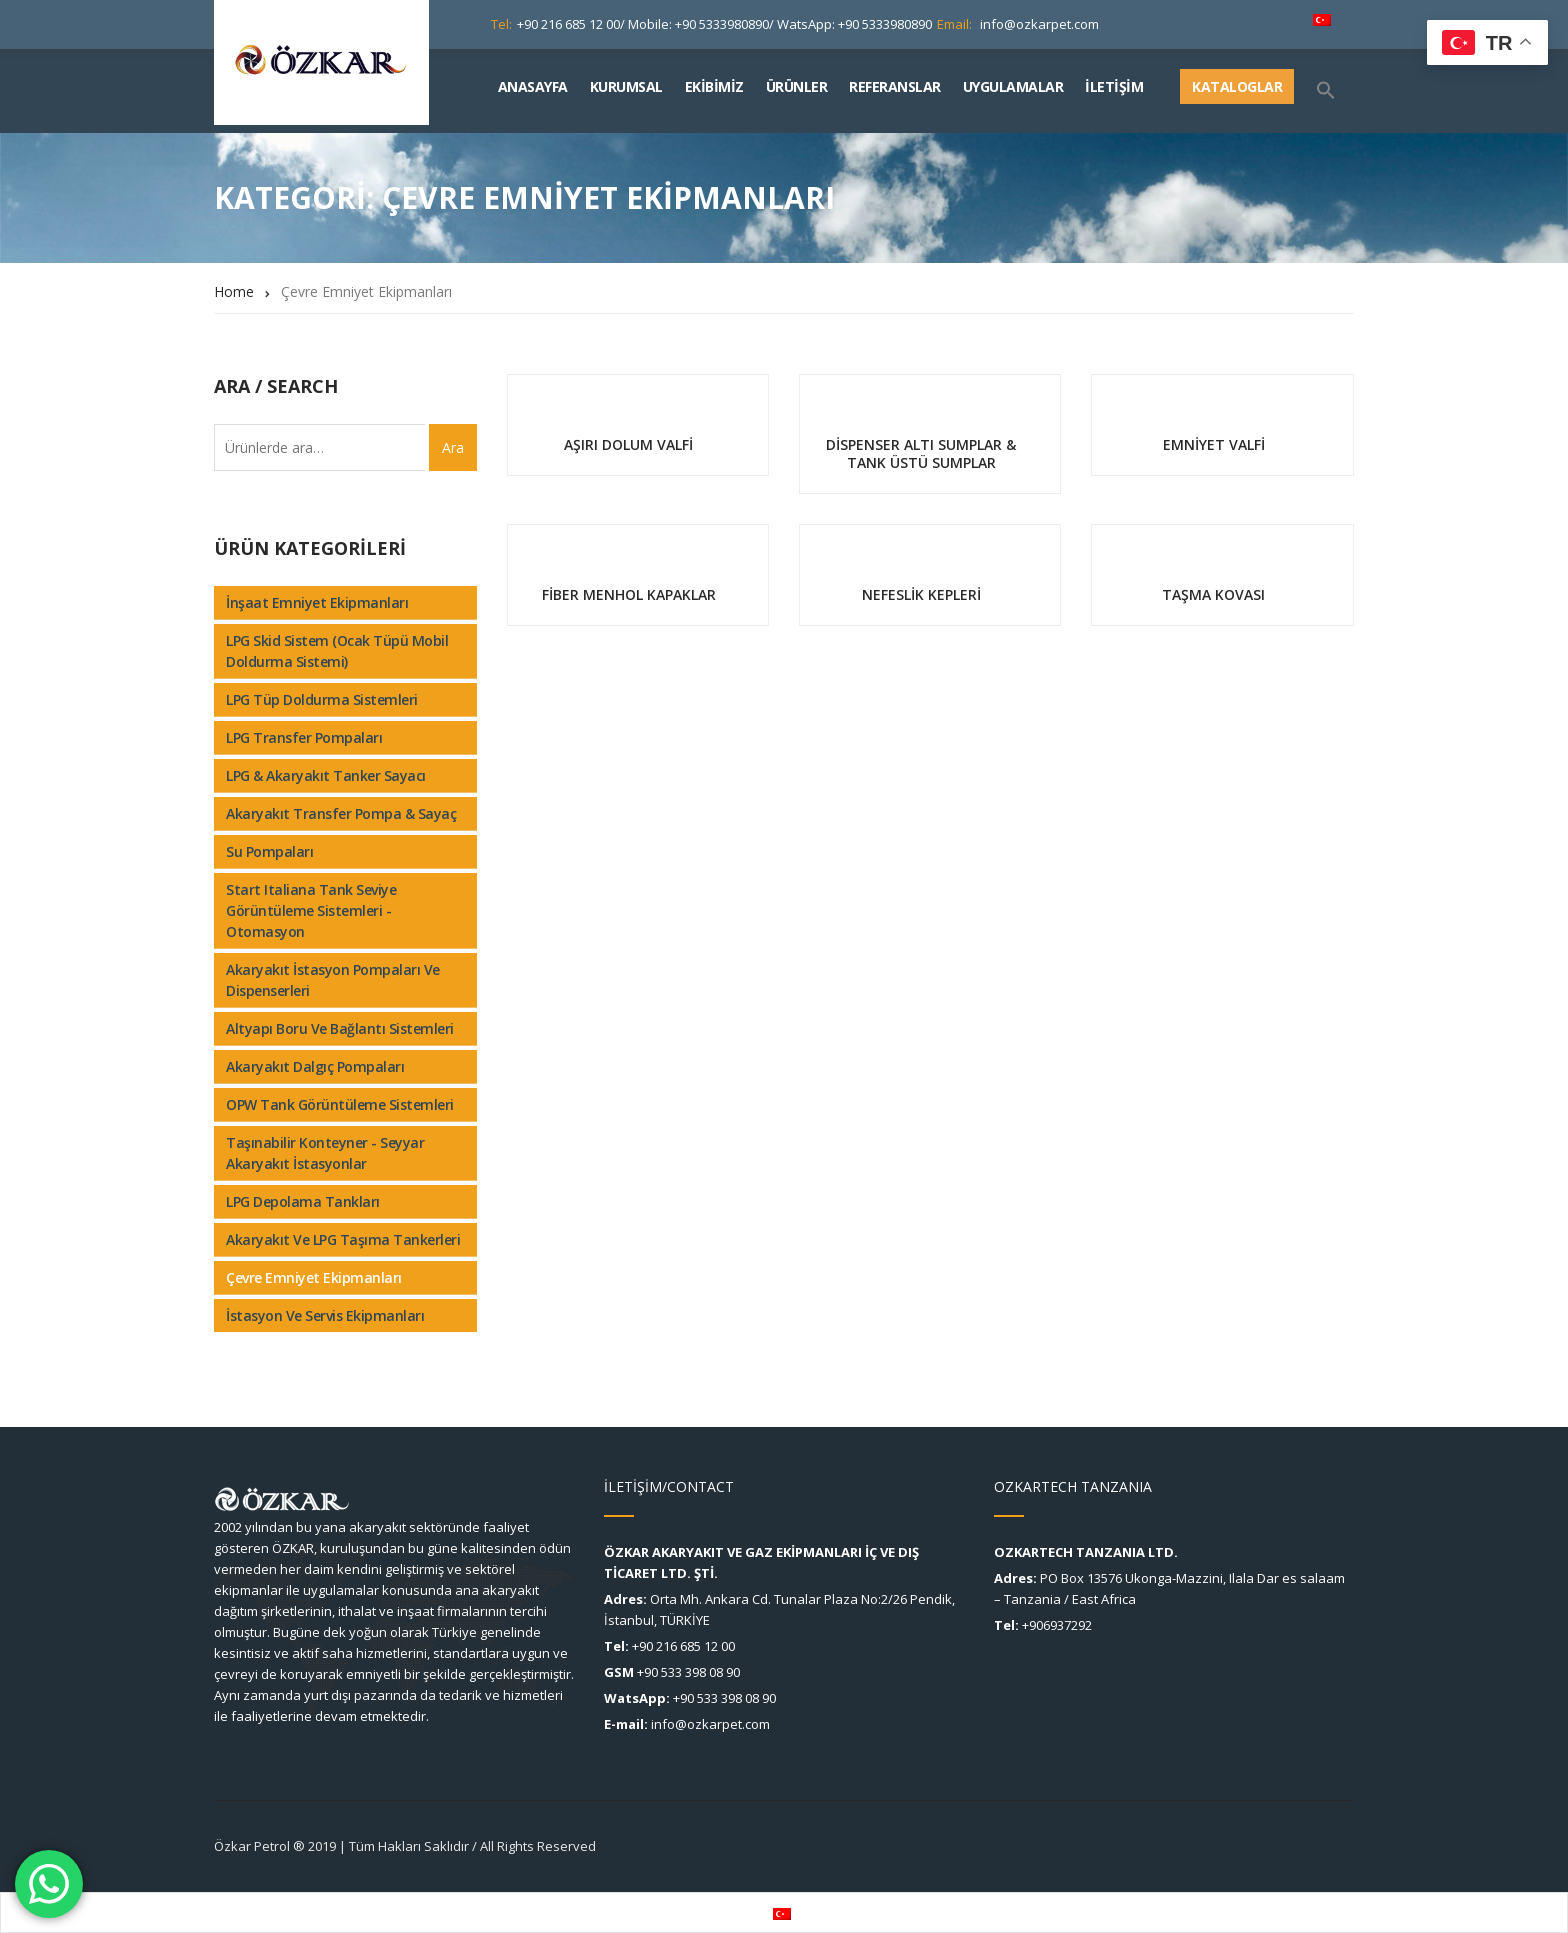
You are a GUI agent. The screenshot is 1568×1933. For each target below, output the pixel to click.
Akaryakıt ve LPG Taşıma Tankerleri (343, 1239)
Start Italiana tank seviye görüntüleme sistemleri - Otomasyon (311, 910)
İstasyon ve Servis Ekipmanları (325, 1315)
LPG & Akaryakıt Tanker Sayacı (326, 775)
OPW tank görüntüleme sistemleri (340, 1104)
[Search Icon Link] (1333, 91)
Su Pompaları (269, 851)
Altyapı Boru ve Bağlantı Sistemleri (340, 1028)
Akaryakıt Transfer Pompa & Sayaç (341, 813)
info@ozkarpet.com (1039, 24)
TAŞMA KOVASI (1213, 594)
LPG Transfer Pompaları (304, 737)
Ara (453, 447)
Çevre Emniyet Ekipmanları (314, 1277)
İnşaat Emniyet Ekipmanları (317, 602)
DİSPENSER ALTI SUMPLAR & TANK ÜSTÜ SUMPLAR (921, 453)
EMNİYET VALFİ (1214, 444)
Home (234, 291)
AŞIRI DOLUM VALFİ (628, 444)
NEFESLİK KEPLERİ (921, 594)
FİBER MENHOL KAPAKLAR (629, 594)
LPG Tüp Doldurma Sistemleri (322, 699)
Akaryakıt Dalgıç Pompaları (315, 1066)
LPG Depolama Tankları (303, 1201)
